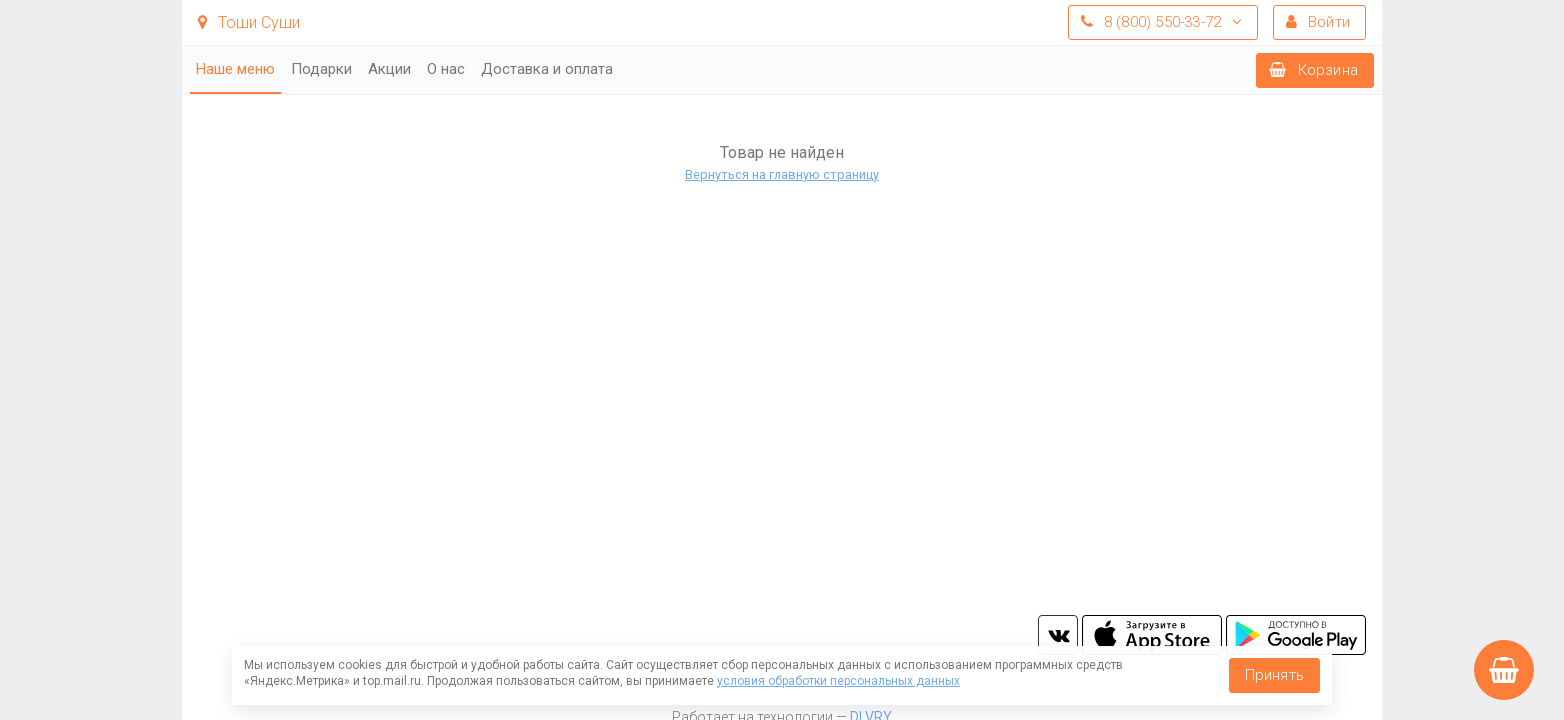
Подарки (321, 69)
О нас (446, 69)
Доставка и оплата (547, 69)
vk (1058, 635)
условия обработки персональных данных (838, 681)
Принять (1274, 675)
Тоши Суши (249, 22)
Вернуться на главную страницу (782, 174)
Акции (389, 69)
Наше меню (235, 69)
